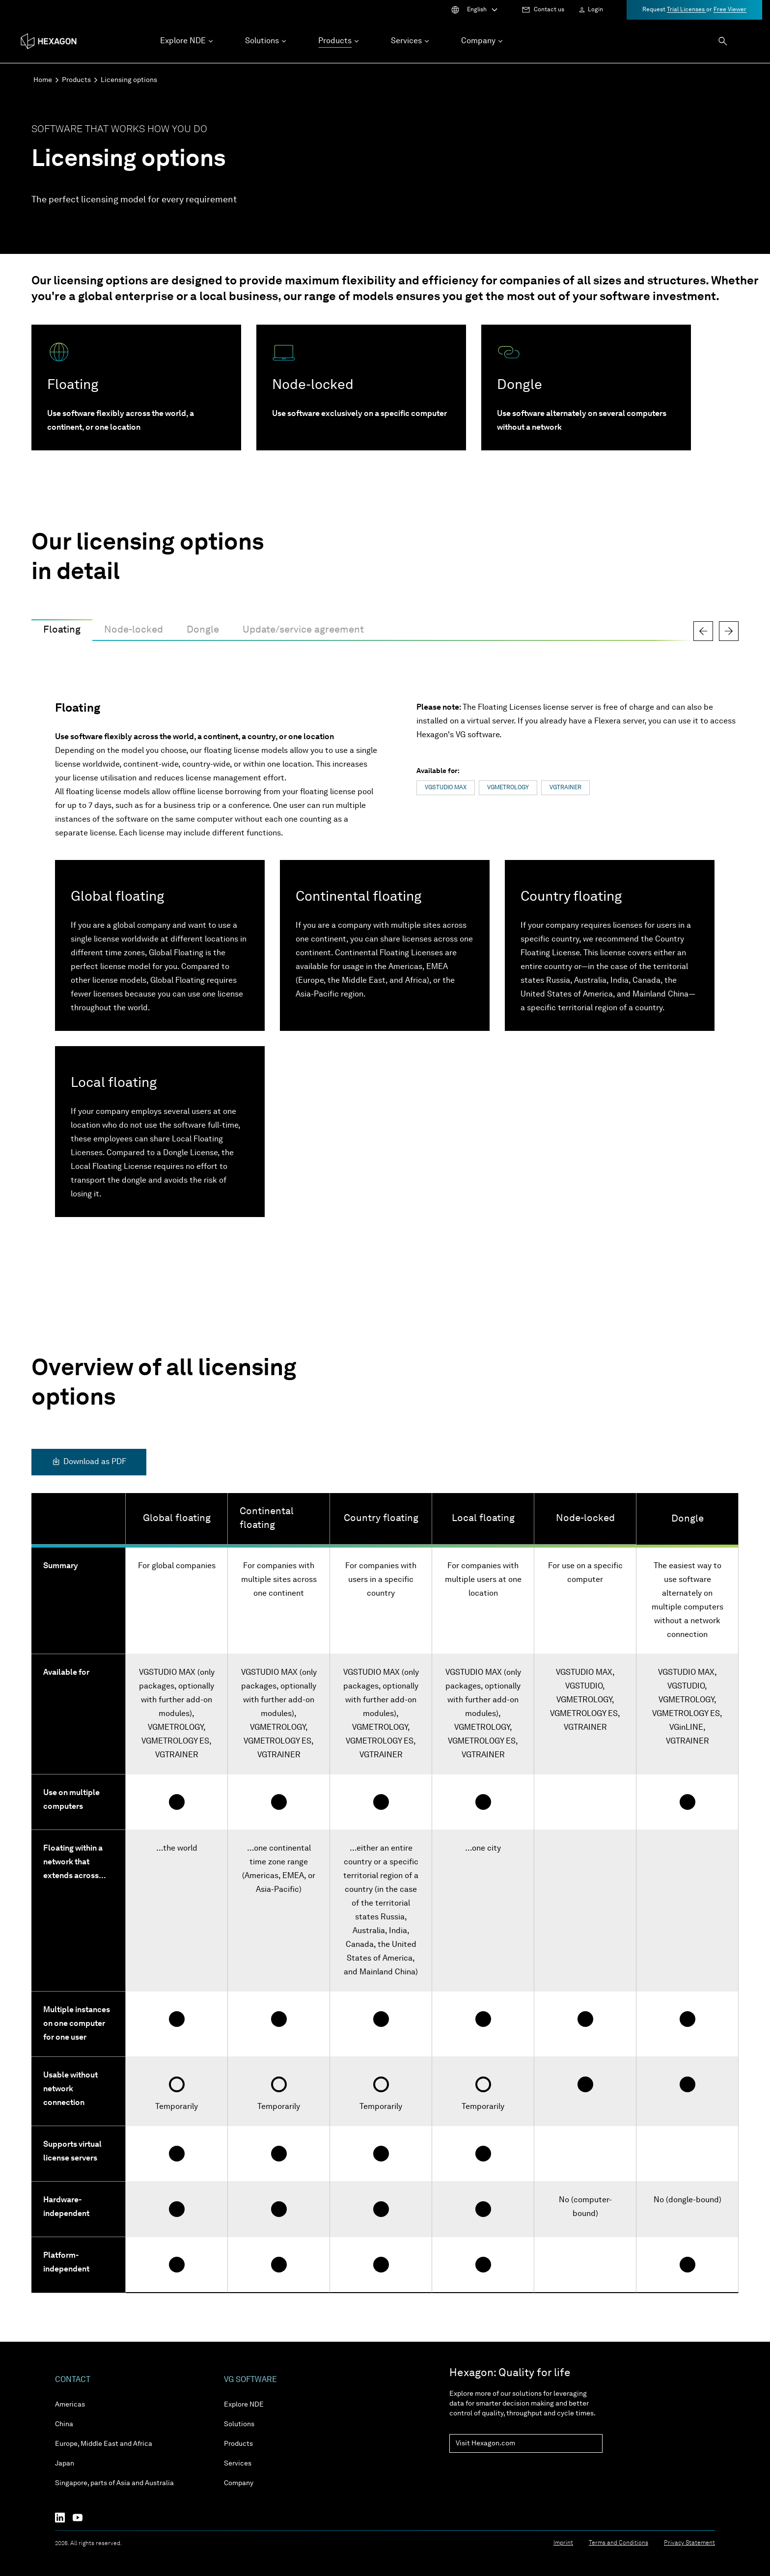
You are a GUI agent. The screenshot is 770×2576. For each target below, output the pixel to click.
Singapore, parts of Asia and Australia (114, 2483)
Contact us (549, 10)
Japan (64, 2463)
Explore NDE (244, 2404)
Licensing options (129, 80)
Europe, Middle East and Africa (103, 2443)
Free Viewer (730, 10)
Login (595, 10)
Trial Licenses (686, 10)
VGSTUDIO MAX (446, 788)
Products (76, 80)
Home (42, 80)
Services (237, 2463)
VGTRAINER (565, 788)
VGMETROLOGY (508, 788)
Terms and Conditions (618, 2543)
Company (238, 2483)
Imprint (563, 2543)
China (64, 2424)
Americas (70, 2404)
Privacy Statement (689, 2543)
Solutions (239, 2424)
